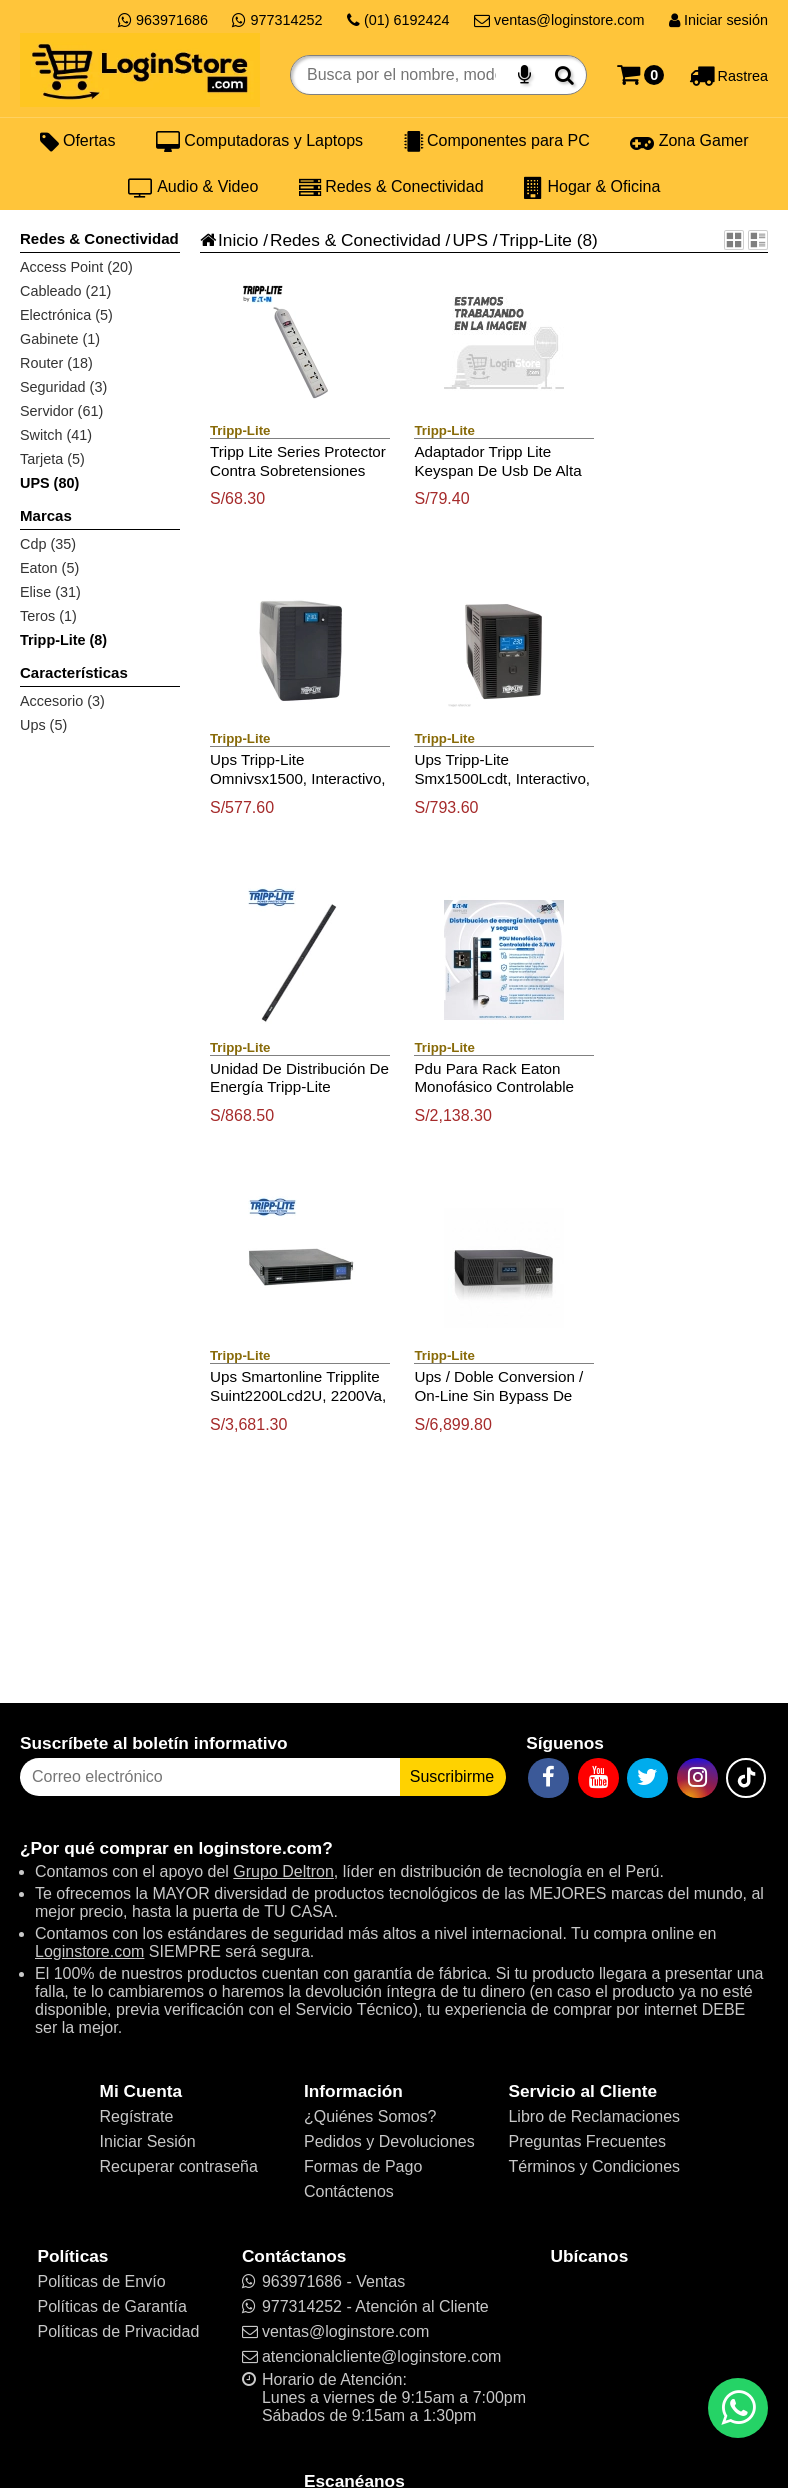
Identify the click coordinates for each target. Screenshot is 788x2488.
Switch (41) (56, 435)
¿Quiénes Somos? (370, 2116)
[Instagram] (697, 1778)
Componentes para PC (497, 141)
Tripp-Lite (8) (63, 640)
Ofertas (78, 141)
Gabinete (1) (60, 339)
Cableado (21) (65, 291)
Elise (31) (50, 592)
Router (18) (56, 363)
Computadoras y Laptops (259, 141)
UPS (470, 240)
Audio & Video (193, 187)
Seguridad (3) (63, 387)
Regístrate (137, 2116)
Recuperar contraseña (179, 2166)
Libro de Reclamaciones (594, 2116)
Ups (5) (43, 725)
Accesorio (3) (62, 701)
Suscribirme (452, 1776)
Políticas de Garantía (111, 2306)
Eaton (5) (49, 568)
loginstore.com (260, 1848)
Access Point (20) (76, 267)
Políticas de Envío (101, 2281)
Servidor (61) (61, 411)
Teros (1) (48, 616)
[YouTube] (598, 1778)
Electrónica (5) (66, 315)
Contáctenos (349, 2191)
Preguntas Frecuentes (586, 2141)
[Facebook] (548, 1778)
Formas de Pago (363, 2166)
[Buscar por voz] (524, 75)
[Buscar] (564, 75)
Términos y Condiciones (594, 2166)
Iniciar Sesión (148, 2141)
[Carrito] (640, 75)
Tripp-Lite (536, 240)
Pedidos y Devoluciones (389, 2141)
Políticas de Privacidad (118, 2331)
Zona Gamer (689, 141)
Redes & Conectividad (391, 187)
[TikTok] (746, 1778)
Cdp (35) (48, 544)
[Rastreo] (728, 75)
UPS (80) (49, 483)
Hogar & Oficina (592, 187)
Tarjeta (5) (52, 459)
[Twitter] (647, 1778)
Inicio (229, 240)
